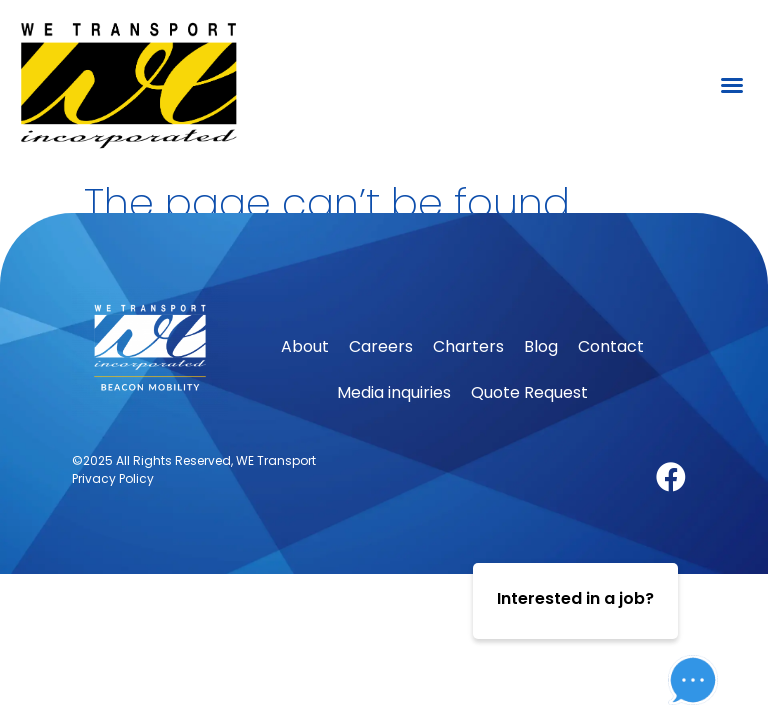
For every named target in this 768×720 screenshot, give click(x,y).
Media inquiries (394, 392)
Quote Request (529, 392)
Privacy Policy (113, 478)
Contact (611, 346)
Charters (468, 346)
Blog (541, 346)
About (305, 346)
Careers (381, 346)
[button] (732, 85)
